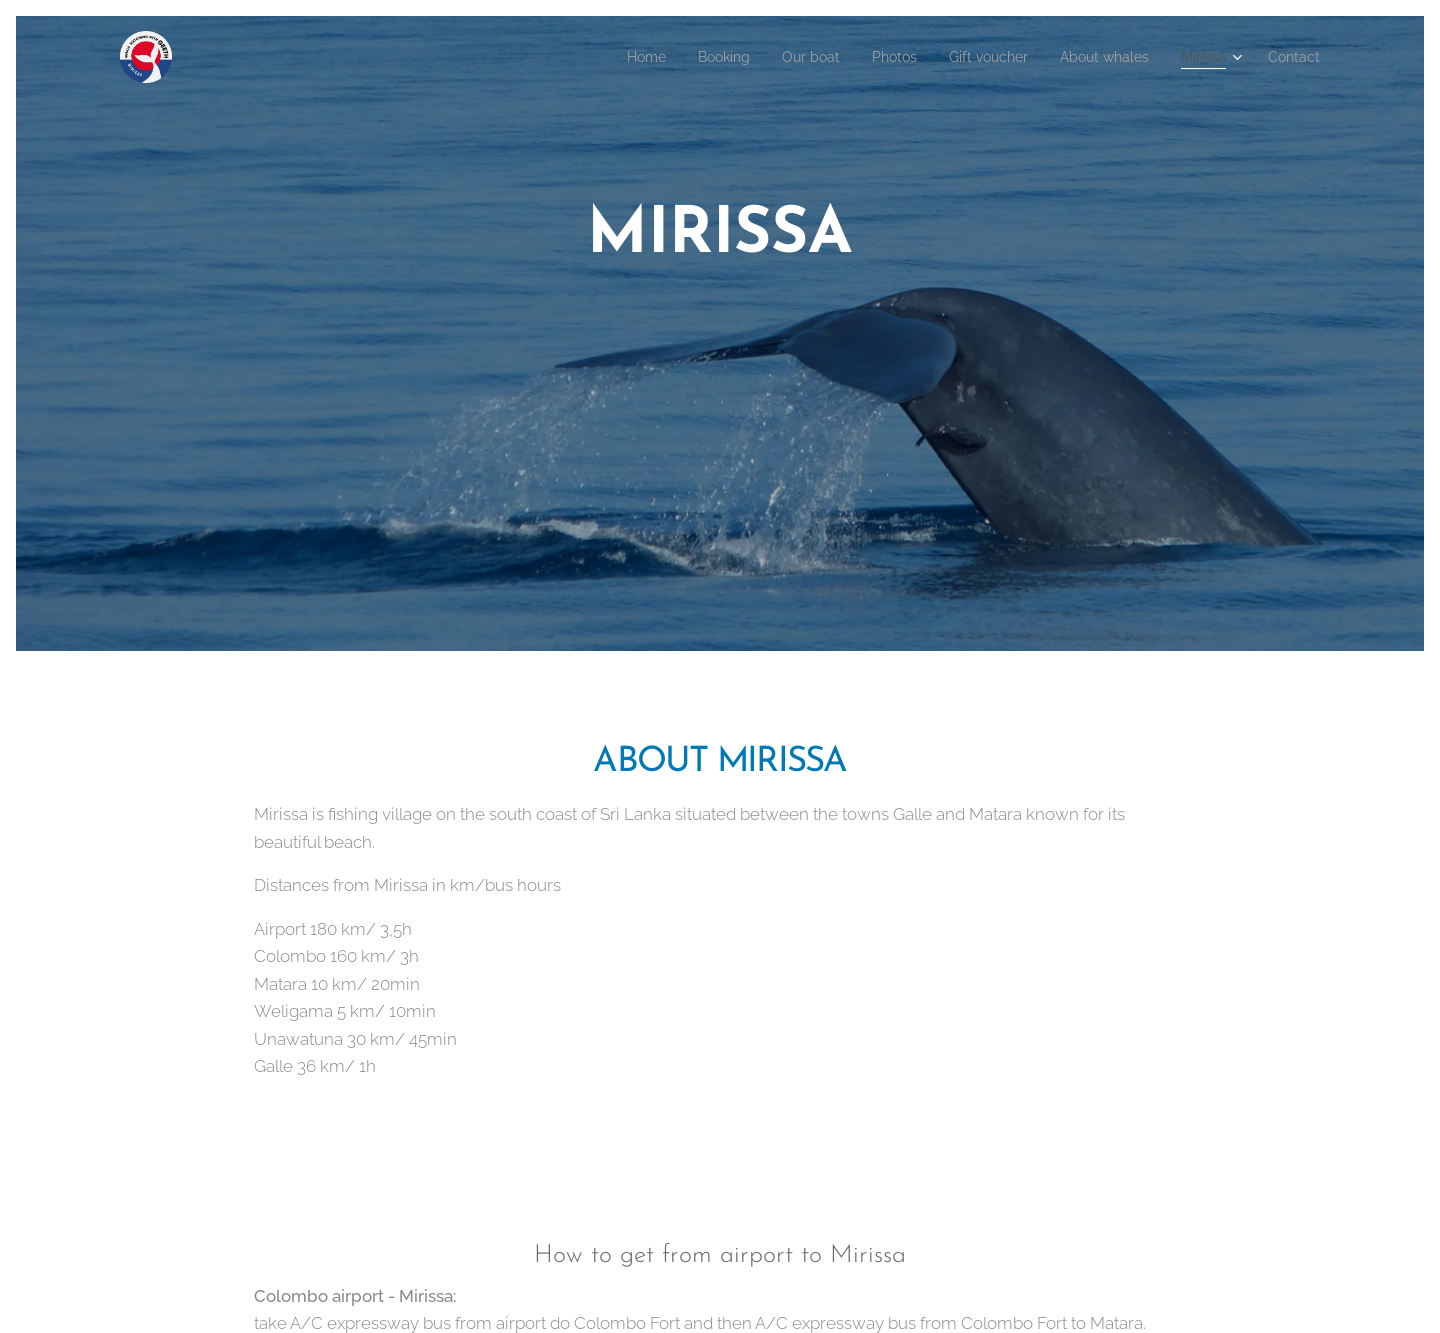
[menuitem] (588, 57)
